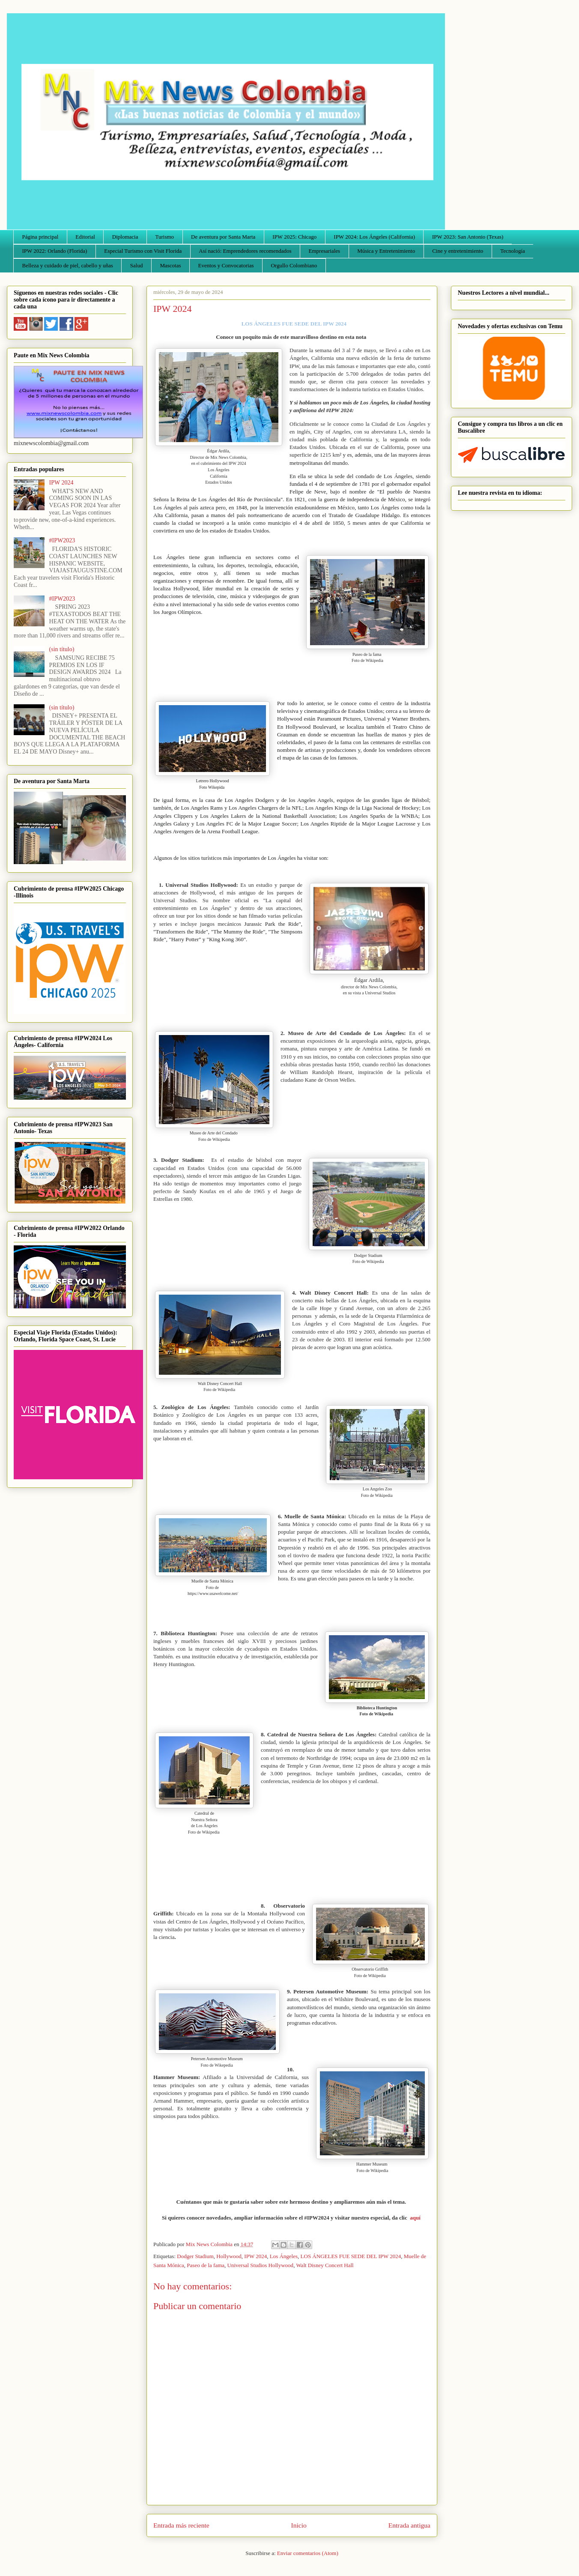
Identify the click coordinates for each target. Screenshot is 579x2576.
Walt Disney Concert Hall (324, 2265)
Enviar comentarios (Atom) (307, 2553)
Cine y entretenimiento (457, 251)
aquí (416, 2217)
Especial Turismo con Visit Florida (143, 251)
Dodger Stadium (195, 2256)
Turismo (164, 236)
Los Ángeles (284, 2256)
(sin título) (62, 649)
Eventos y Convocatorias (226, 265)
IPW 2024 (255, 2256)
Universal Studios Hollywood (260, 2265)
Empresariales (324, 251)
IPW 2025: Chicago (294, 236)
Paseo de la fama (205, 2265)
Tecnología (512, 251)
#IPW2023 (62, 540)
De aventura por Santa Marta (223, 236)
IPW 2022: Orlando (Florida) (54, 251)
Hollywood (229, 2256)
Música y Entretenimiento (386, 251)
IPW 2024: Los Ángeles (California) (374, 236)
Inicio (299, 2525)
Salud (136, 265)
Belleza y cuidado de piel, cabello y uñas (67, 265)
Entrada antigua (409, 2525)
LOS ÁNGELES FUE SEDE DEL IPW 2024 (351, 2256)
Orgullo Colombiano (294, 265)
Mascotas (170, 265)
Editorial (85, 236)
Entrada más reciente (181, 2525)
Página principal (40, 236)
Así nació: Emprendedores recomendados (245, 251)
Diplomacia (125, 236)
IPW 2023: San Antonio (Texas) (467, 236)
